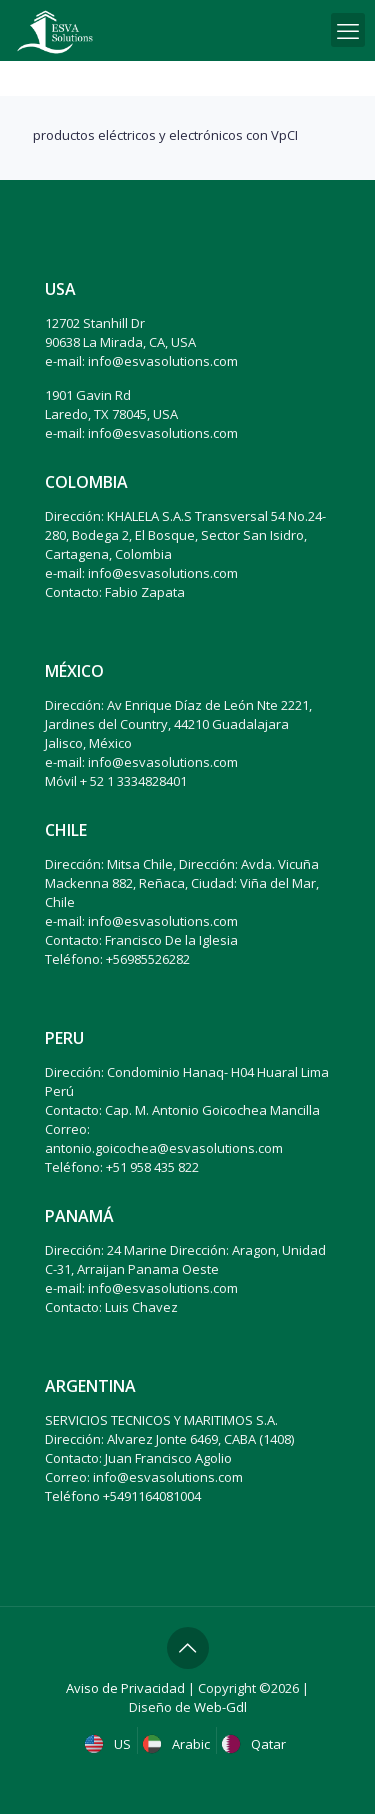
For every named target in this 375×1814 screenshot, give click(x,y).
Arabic (178, 1744)
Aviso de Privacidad (125, 1688)
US (110, 1744)
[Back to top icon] (188, 1648)
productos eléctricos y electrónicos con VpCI (165, 135)
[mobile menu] (348, 30)
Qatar (256, 1744)
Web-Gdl (220, 1707)
